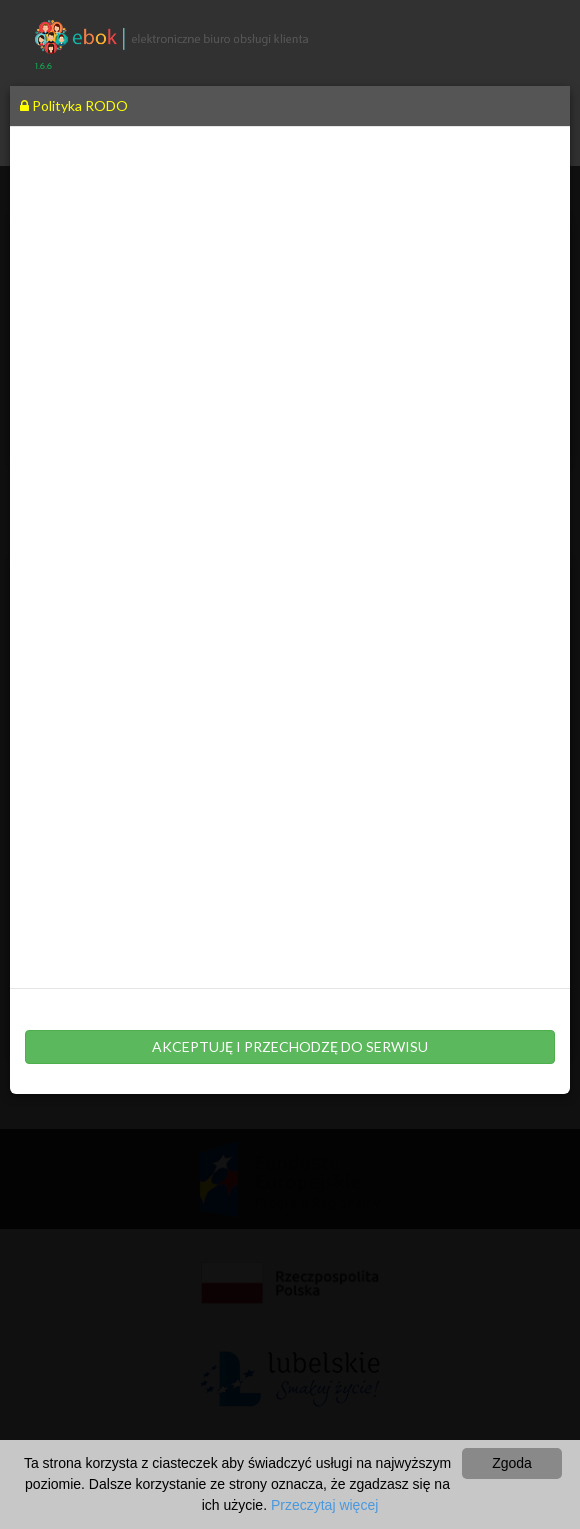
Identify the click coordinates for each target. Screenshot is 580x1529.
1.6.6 (43, 66)
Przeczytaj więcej (324, 1505)
